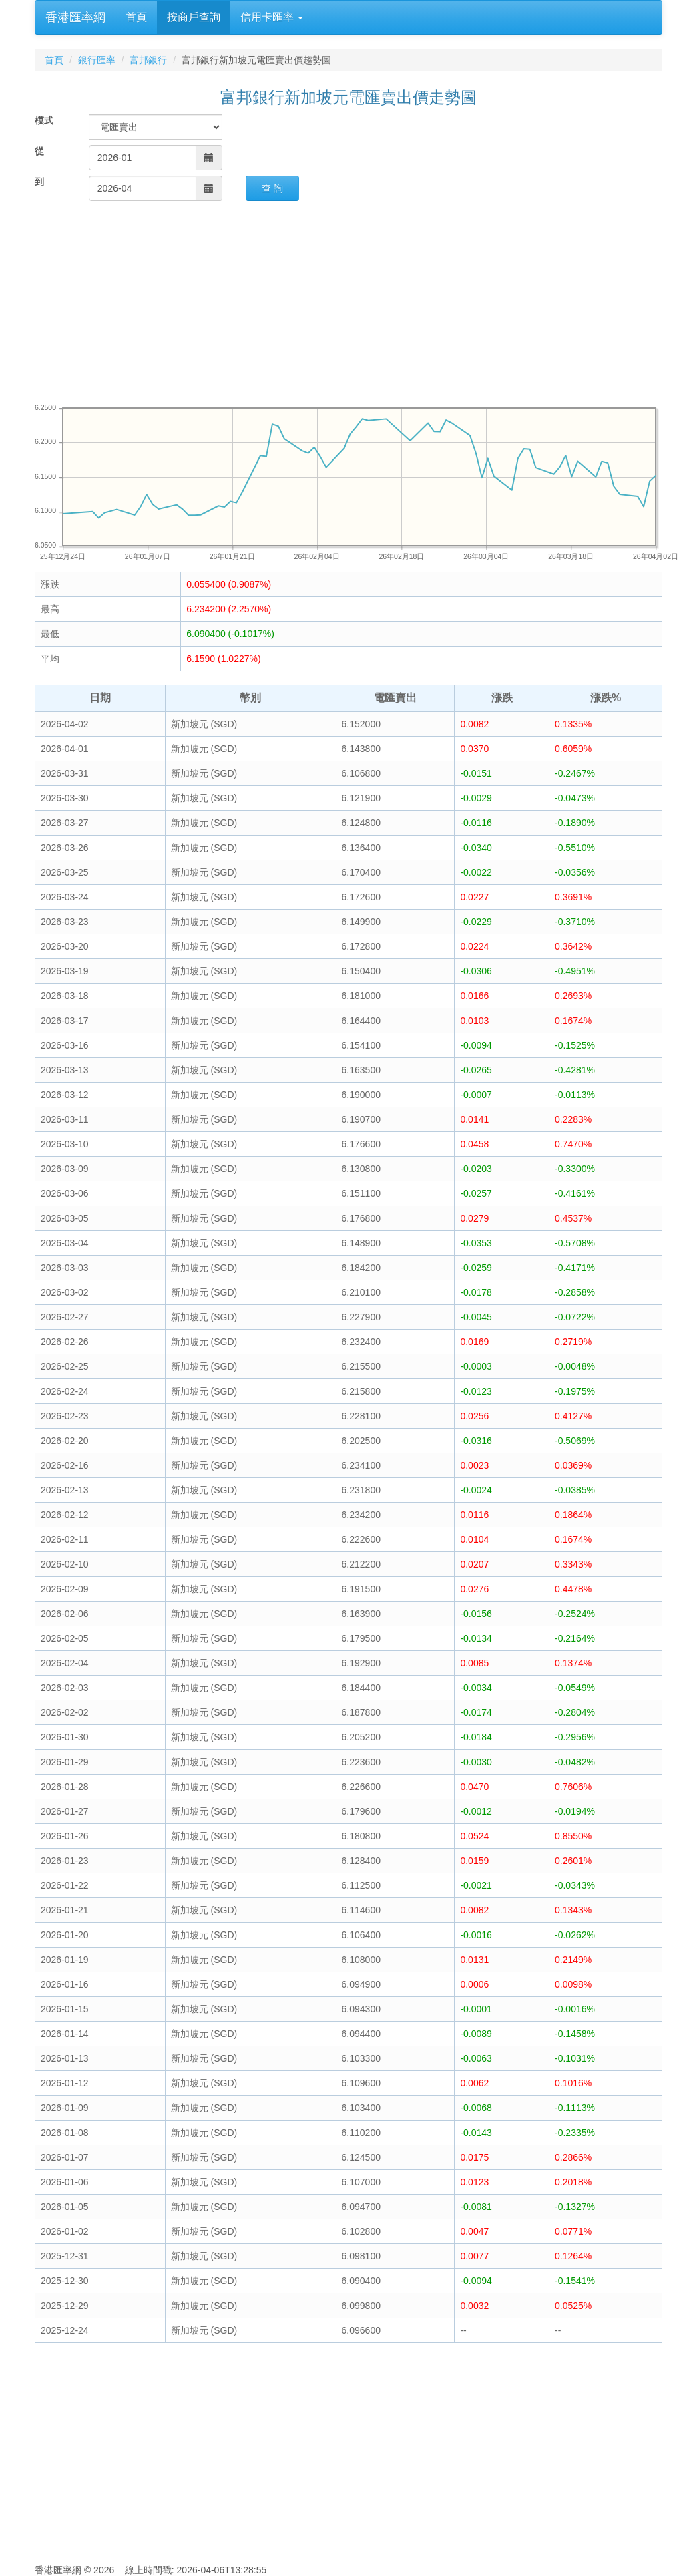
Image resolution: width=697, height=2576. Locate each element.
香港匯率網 (75, 17)
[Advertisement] (348, 301)
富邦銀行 (148, 60)
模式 (44, 120)
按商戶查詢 (193, 17)
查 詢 (272, 188)
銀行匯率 (96, 60)
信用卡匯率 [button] (271, 17)
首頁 (136, 17)
